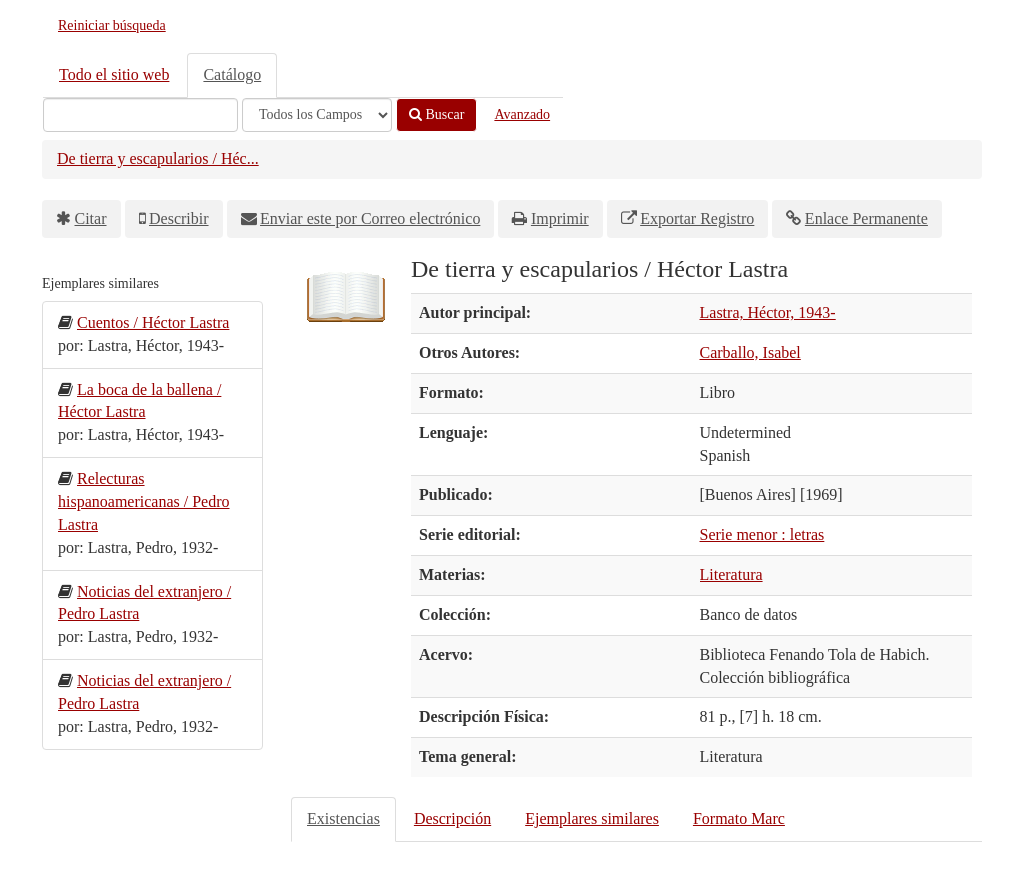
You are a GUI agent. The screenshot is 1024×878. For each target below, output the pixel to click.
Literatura (731, 574)
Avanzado (522, 114)
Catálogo (232, 74)
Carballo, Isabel (750, 352)
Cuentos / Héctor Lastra (153, 322)
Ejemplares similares (592, 818)
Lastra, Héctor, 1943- (768, 312)
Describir (179, 218)
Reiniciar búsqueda (112, 25)
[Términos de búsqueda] (140, 115)
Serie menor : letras (762, 534)
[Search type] (317, 115)
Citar (91, 218)
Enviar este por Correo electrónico (370, 218)
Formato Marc (739, 818)
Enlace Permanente (866, 218)
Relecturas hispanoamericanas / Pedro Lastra (144, 501)
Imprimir (560, 218)
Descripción (452, 818)
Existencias (343, 818)
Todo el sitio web (114, 74)
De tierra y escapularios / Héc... (158, 158)
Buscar (436, 114)
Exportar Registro (697, 218)
